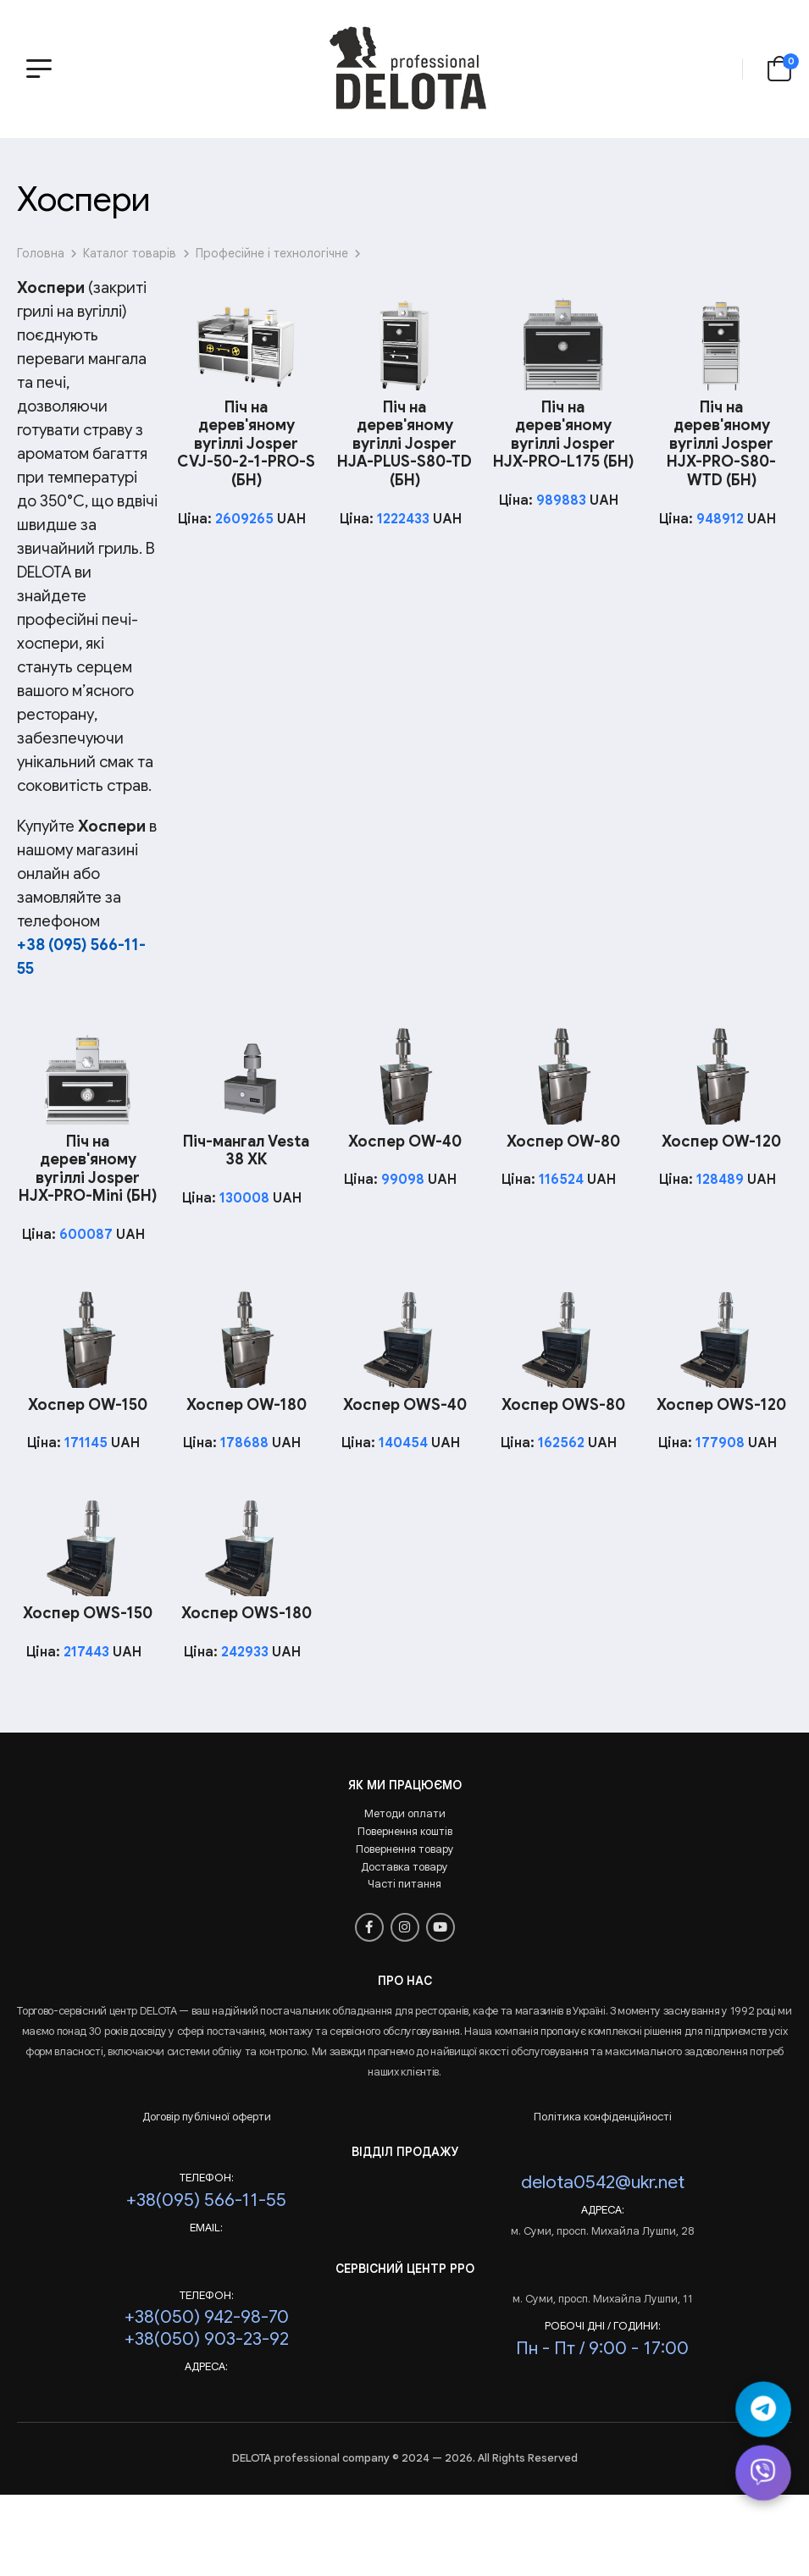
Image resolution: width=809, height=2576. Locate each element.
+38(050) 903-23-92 (207, 2338)
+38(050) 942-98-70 (207, 2316)
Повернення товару (405, 1849)
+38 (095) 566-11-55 (81, 956)
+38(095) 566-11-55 (206, 2199)
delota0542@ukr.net (602, 2181)
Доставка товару (404, 1867)
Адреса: (602, 2210)
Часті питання (404, 1884)
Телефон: (207, 2178)
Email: (206, 2228)
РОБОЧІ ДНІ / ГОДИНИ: (603, 2326)
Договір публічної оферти (206, 2116)
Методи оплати (405, 1813)
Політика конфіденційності (603, 2116)
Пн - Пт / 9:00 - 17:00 (602, 2347)
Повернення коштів (404, 1831)
